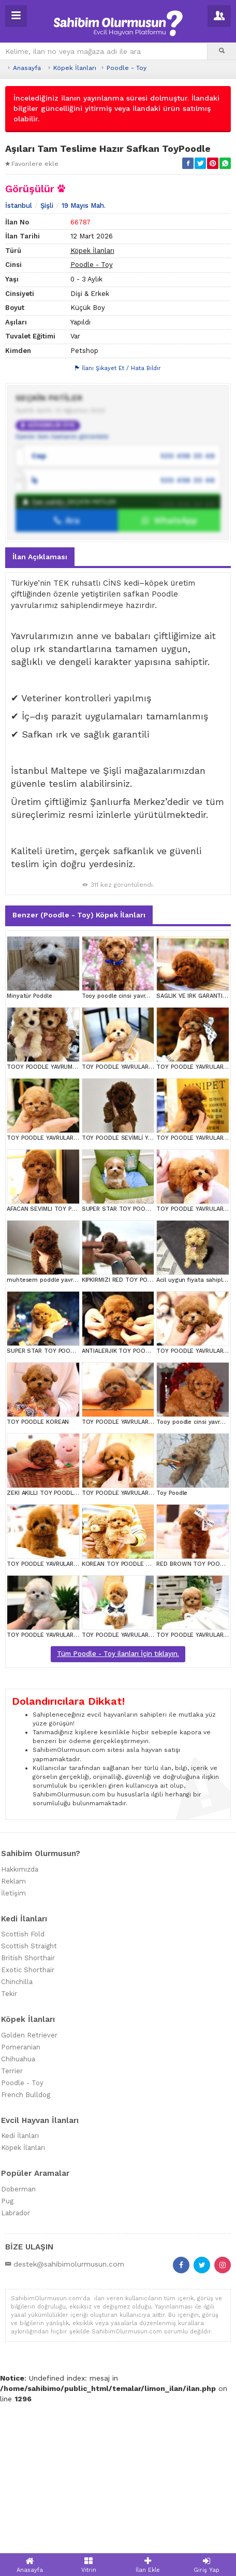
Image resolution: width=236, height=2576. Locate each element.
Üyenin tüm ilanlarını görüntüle (62, 608)
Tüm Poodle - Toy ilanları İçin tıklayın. (118, 1826)
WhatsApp (169, 692)
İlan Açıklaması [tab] (39, 729)
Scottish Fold (23, 2107)
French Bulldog (25, 2267)
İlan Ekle (147, 2564)
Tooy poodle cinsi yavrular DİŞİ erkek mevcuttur (149, 1168)
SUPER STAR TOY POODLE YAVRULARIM (137, 1381)
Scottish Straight (29, 2118)
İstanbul (18, 377)
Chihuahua (18, 2231)
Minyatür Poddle (29, 1168)
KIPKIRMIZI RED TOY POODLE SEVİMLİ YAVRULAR (149, 1452)
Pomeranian (20, 2219)
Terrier (12, 2243)
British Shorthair (28, 2130)
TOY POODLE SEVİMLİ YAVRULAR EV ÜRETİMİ (144, 1310)
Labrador (15, 2385)
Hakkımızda (19, 2041)
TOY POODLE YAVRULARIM (118, 1239)
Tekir (9, 2166)
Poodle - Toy (126, 68)
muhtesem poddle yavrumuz (48, 1452)
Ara (67, 692)
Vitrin (88, 2564)
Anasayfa (27, 68)
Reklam (13, 2053)
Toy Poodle (171, 1665)
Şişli (46, 377)
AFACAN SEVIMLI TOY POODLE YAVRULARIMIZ (69, 1381)
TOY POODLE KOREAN (38, 1594)
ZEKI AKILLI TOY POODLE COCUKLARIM (61, 1665)
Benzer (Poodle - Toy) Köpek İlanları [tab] (78, 1087)
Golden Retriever (29, 2207)
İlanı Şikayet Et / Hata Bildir (118, 540)
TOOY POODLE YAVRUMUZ (44, 1239)
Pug (7, 2373)
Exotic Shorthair (27, 2142)
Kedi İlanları (20, 2308)
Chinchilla (17, 2154)
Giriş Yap (206, 2564)
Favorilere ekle (31, 163)
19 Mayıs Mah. (84, 377)
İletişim (13, 2065)
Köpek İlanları (74, 68)
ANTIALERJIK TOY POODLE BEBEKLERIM (137, 1523)
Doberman (18, 2361)
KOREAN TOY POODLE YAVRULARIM (131, 1736)
